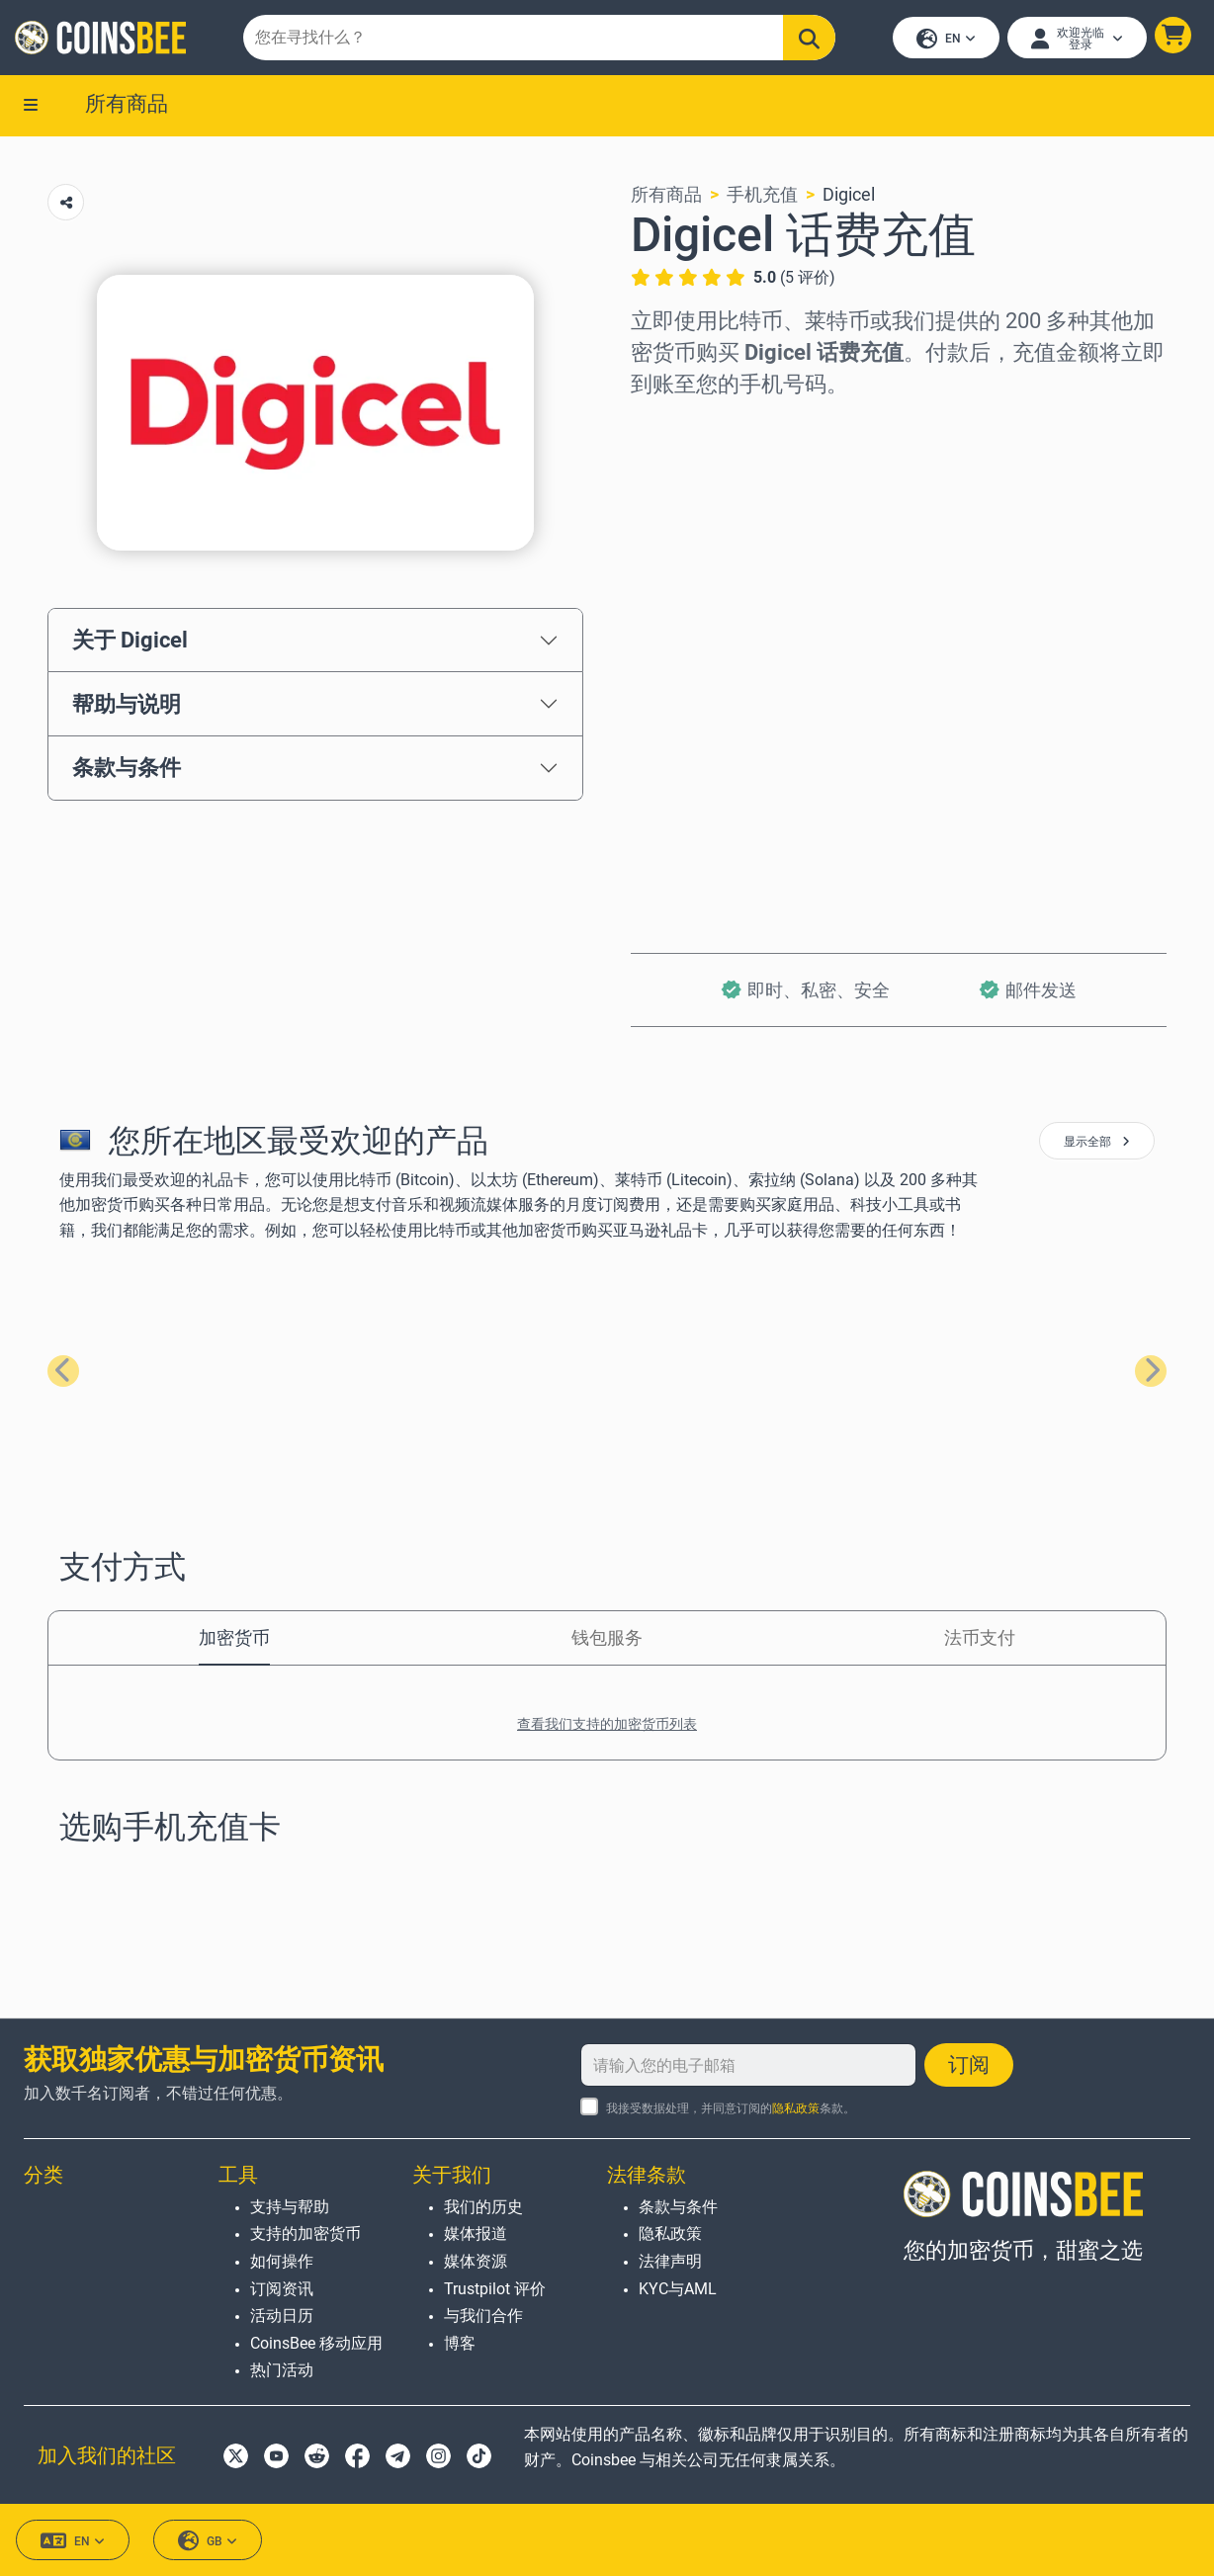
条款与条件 (126, 770)
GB (207, 2541)
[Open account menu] (1076, 38)
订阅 (969, 2066)
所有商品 (126, 106)
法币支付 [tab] (979, 1639)
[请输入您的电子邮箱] (748, 2066)
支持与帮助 (289, 2206)
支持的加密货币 (305, 2234)
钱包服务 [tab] (607, 1639)
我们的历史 (483, 2206)
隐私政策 (796, 2109)
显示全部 (1097, 1144)
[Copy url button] (65, 204)
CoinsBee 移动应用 (316, 2343)
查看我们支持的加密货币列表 (607, 1726)
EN (945, 40)
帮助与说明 (126, 706)
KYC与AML (678, 2288)
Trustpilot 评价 (495, 2288)
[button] (1172, 36)
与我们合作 (483, 2316)
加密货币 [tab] (234, 1639)
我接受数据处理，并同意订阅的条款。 (730, 2109)
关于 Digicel (130, 641)
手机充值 (762, 196)
